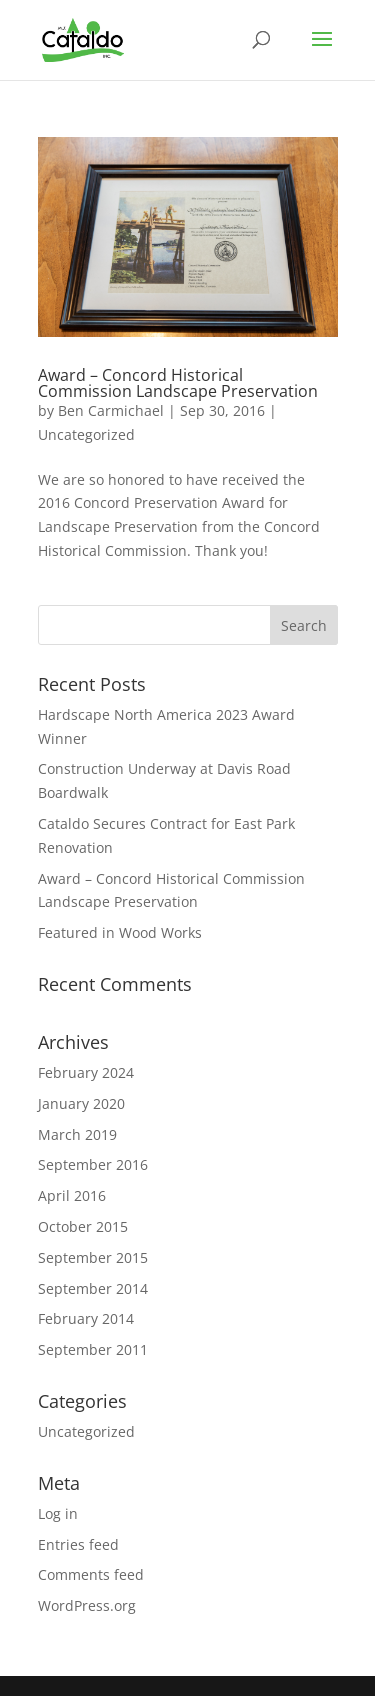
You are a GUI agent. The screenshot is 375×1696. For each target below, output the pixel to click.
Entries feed (78, 1544)
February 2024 (86, 1072)
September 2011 (93, 1349)
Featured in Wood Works (120, 932)
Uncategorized (86, 434)
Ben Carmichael (111, 410)
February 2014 (86, 1318)
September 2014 (93, 1288)
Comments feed (91, 1574)
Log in (58, 1513)
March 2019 (77, 1134)
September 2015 (93, 1257)
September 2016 (93, 1164)
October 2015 (83, 1226)
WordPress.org (87, 1605)
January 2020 (81, 1103)
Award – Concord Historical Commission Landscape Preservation (178, 383)
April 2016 (72, 1195)
